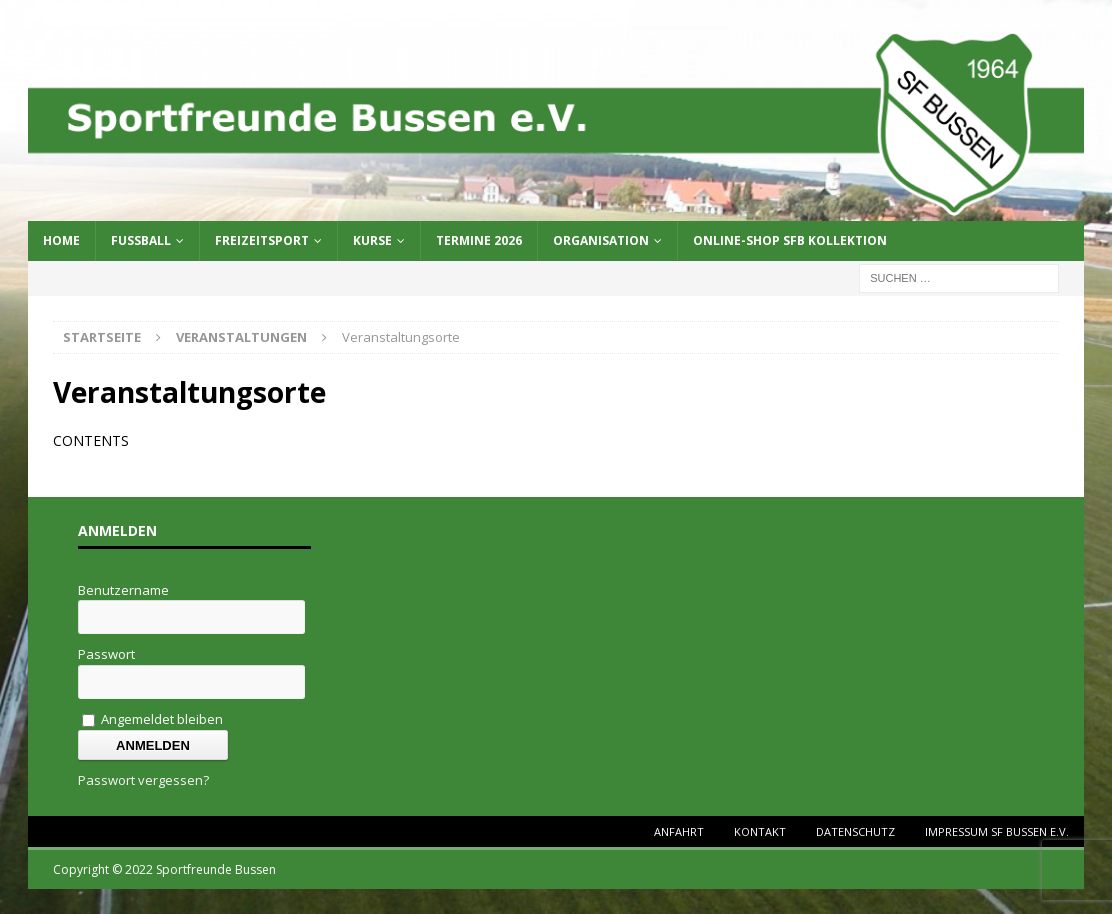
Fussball (141, 240)
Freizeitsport (262, 240)
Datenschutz (855, 831)
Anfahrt (679, 831)
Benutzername (123, 590)
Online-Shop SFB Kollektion (790, 240)
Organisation (601, 240)
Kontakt (760, 831)
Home (61, 240)
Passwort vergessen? (143, 780)
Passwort (106, 654)
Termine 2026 (479, 240)
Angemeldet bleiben (152, 719)
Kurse (372, 240)
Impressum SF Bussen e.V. (997, 831)
